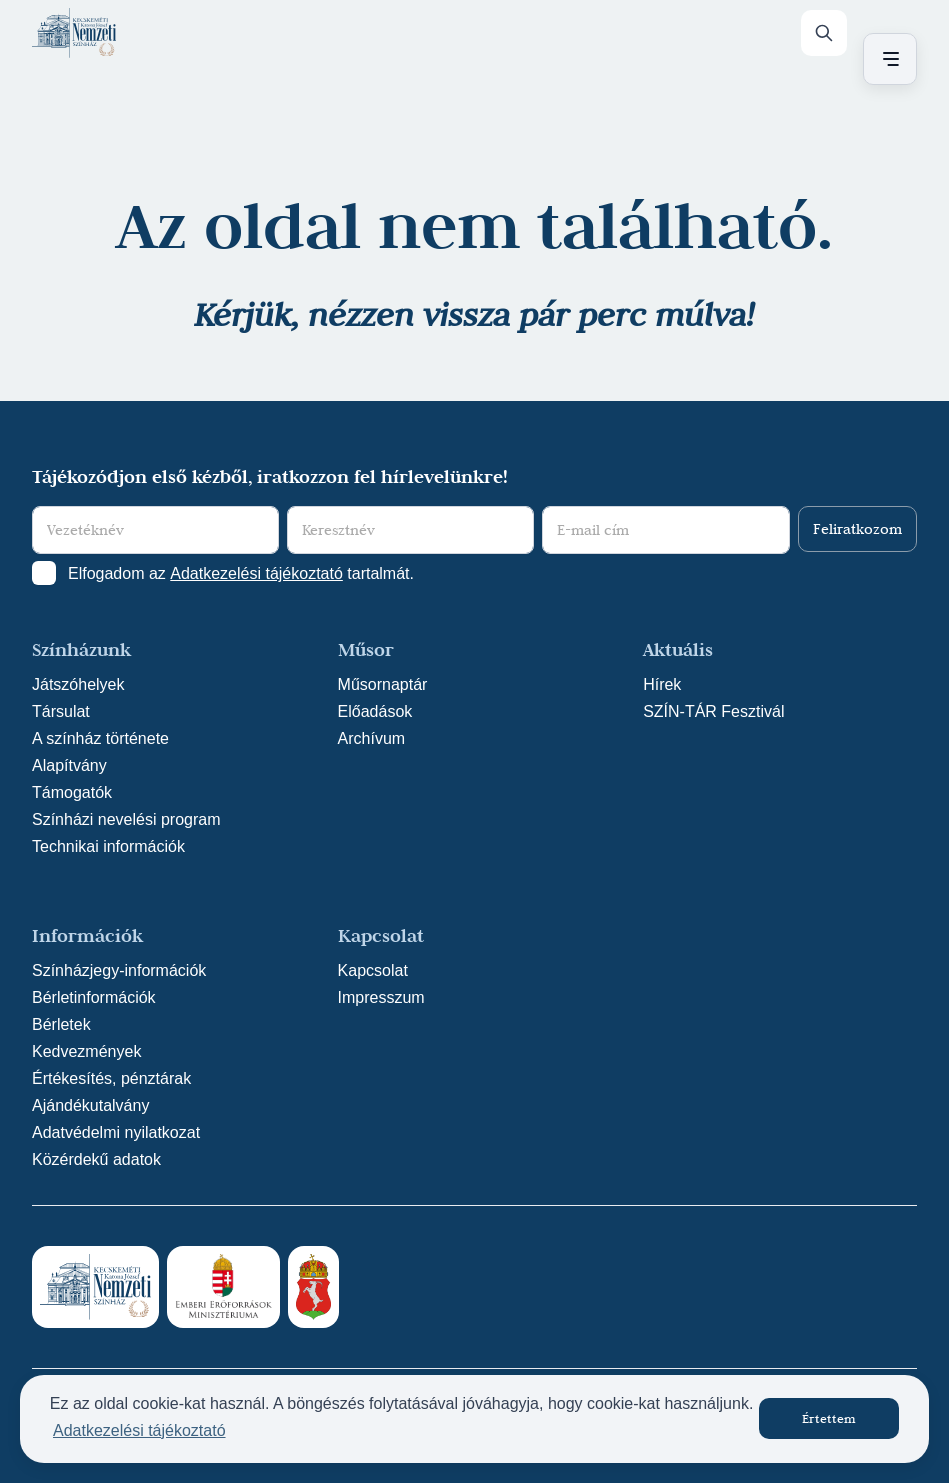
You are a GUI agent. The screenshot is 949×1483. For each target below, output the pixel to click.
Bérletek (61, 1024)
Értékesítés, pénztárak (111, 1078)
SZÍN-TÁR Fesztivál (713, 711)
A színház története (100, 738)
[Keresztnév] (410, 530)
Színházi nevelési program (126, 819)
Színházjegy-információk (119, 970)
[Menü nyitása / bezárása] (887, 59)
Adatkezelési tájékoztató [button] (139, 1430)
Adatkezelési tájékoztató (256, 573)
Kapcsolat (373, 970)
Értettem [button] (829, 1418)
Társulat (61, 711)
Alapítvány (69, 765)
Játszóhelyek (78, 684)
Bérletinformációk (94, 997)
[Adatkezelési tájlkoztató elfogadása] (44, 573)
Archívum (372, 738)
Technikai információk (108, 846)
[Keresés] (824, 33)
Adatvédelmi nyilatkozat (116, 1132)
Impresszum (381, 997)
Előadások (375, 711)
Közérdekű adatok (96, 1159)
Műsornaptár (383, 684)
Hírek (662, 684)
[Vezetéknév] (155, 530)
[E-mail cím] (665, 530)
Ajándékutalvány (90, 1105)
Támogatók (72, 792)
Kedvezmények (86, 1051)
